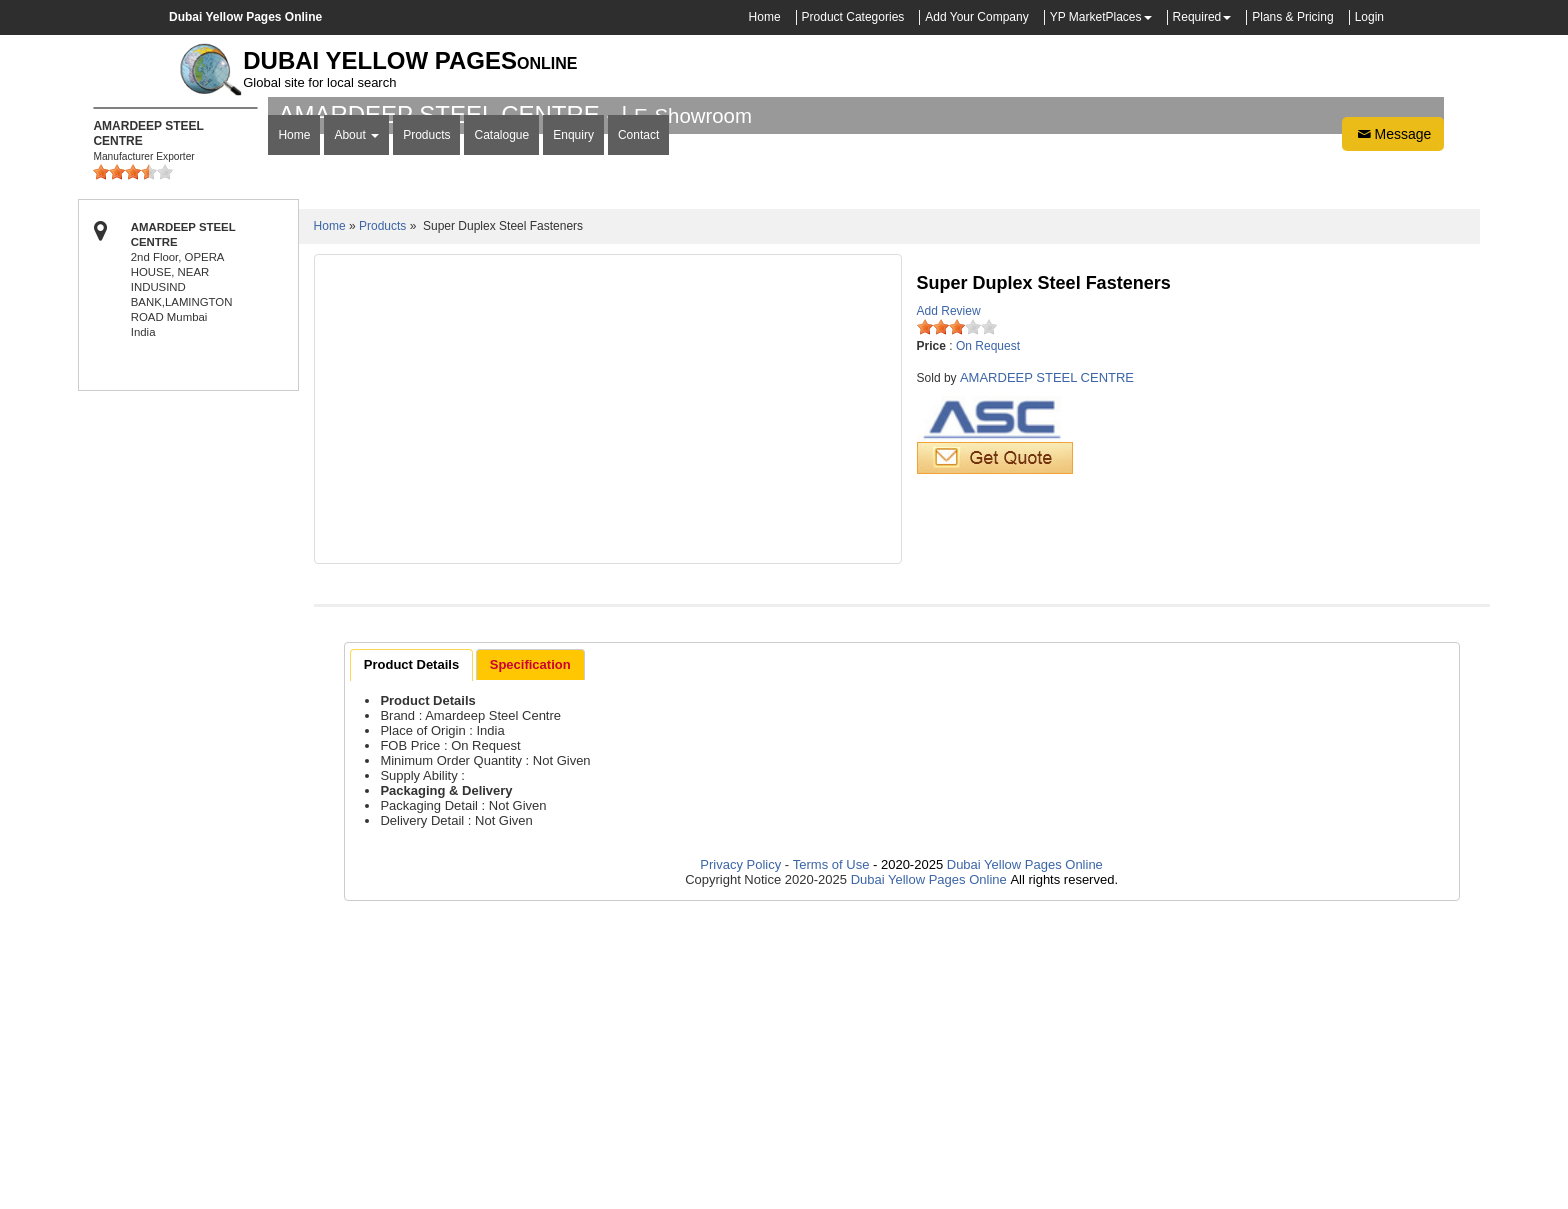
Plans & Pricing (1292, 17)
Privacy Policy (742, 1147)
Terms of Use (831, 1147)
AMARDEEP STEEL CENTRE (1047, 660)
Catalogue (501, 420)
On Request (988, 629)
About (356, 420)
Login (1369, 17)
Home (765, 17)
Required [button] (1197, 17)
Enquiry (573, 420)
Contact (638, 420)
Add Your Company (976, 17)
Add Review (949, 594)
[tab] (411, 948)
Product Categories (853, 17)
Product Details (411, 947)
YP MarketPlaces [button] (1096, 17)
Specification (530, 947)
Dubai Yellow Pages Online (1023, 1147)
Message (1393, 419)
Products (426, 420)
